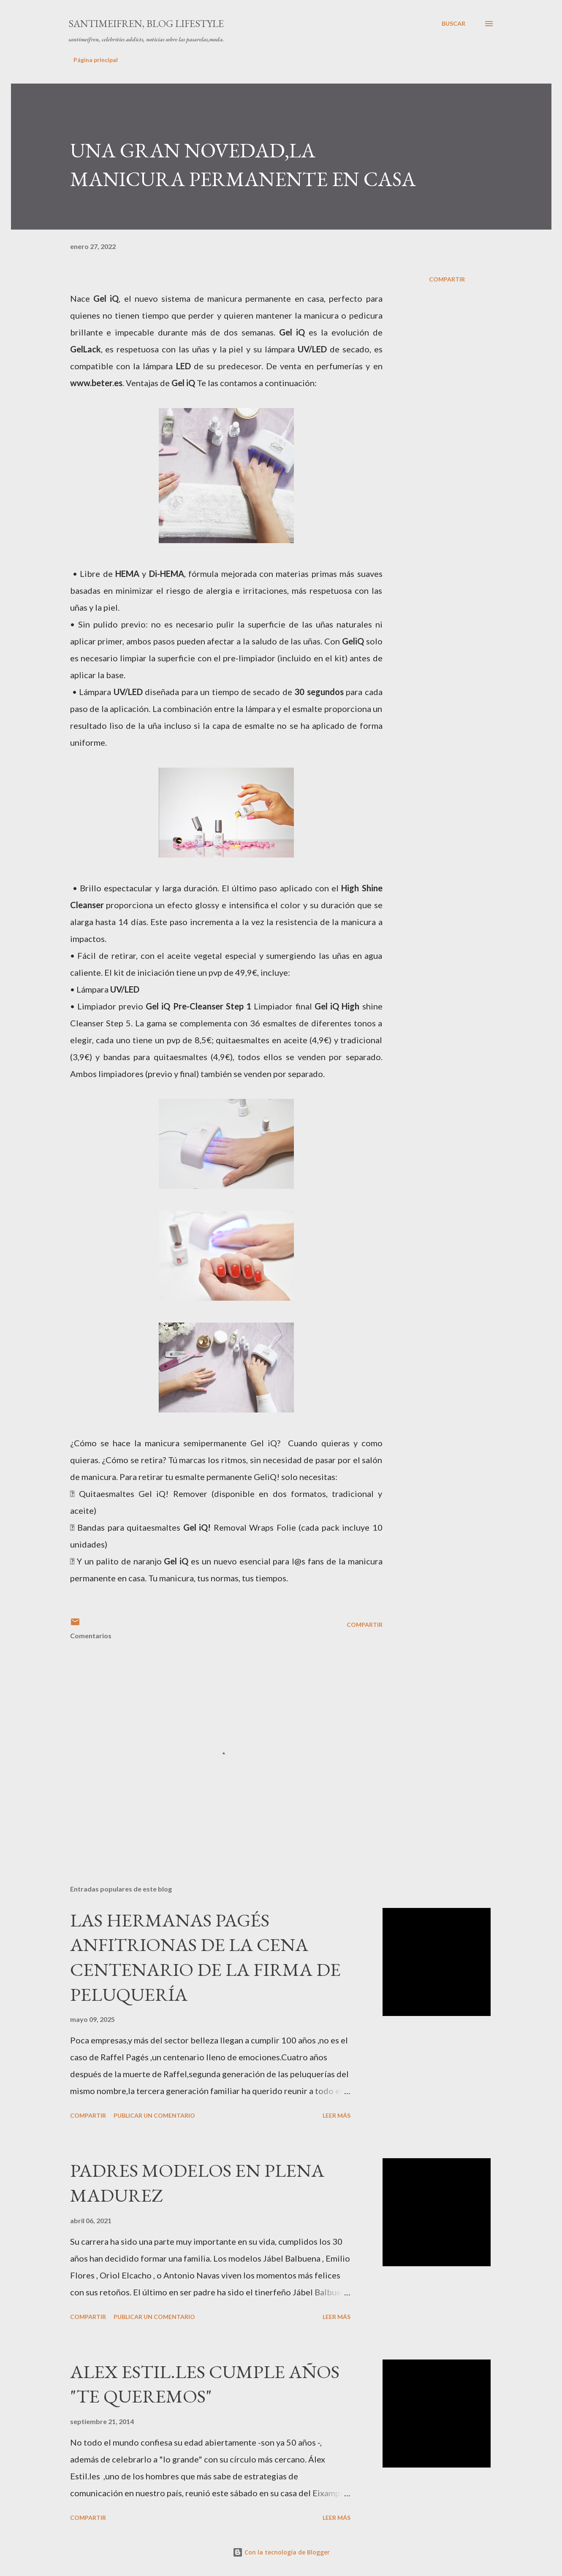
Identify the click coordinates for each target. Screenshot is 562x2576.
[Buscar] (453, 24)
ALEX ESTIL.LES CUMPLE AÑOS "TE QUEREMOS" (204, 2384)
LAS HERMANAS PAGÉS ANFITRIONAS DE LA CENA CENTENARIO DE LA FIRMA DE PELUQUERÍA (205, 1957)
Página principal (95, 59)
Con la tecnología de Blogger (281, 2552)
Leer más (336, 2115)
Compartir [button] (447, 279)
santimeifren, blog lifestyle (146, 23)
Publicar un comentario (154, 2115)
